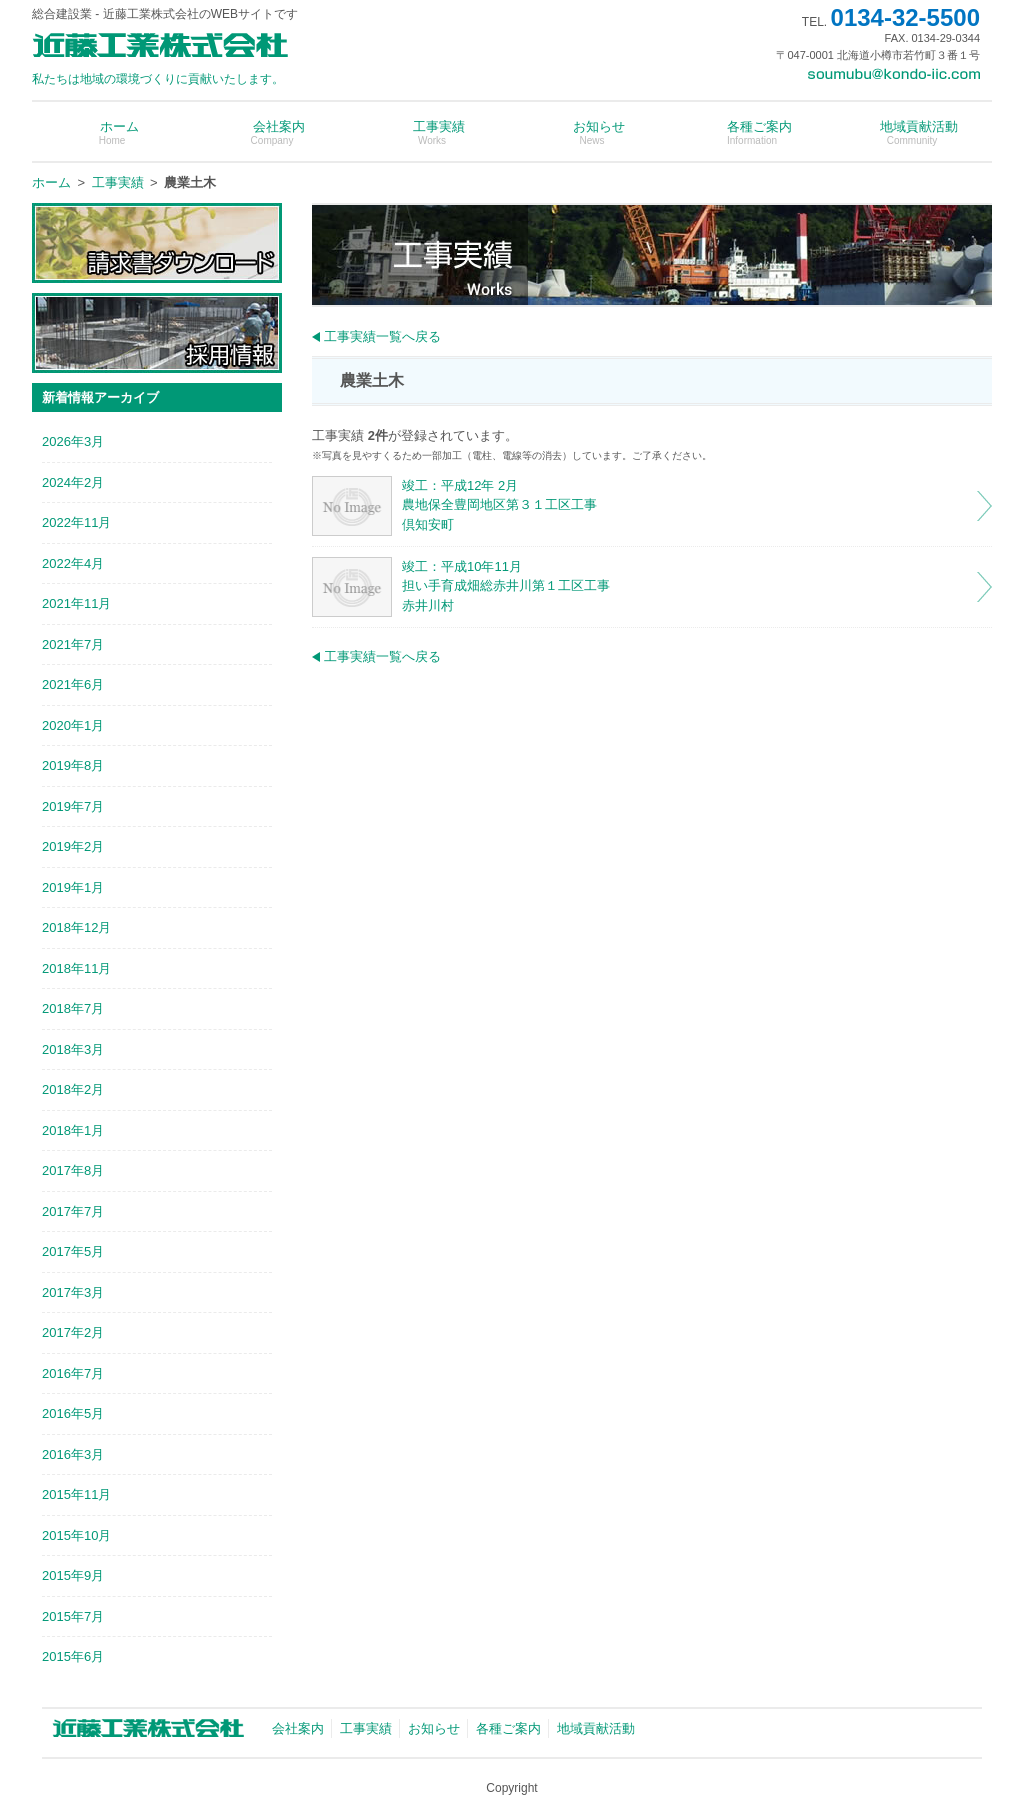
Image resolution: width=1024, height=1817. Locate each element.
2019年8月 (73, 765)
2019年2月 (73, 846)
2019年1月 (73, 887)
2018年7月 (73, 1008)
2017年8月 (73, 1170)
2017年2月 (73, 1332)
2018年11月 (76, 968)
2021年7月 (73, 644)
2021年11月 (76, 603)
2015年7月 (73, 1616)
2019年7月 (73, 806)
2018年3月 (73, 1049)
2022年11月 (76, 522)
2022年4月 (73, 563)
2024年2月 (73, 482)
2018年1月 (73, 1130)
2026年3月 (73, 441)
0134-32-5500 (905, 17)
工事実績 (432, 133)
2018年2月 (73, 1089)
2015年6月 (73, 1656)
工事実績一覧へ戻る (382, 336)
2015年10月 (76, 1535)
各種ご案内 (752, 133)
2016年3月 (73, 1454)
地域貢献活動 (912, 133)
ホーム (112, 133)
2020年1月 (73, 725)
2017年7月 (73, 1211)
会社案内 (272, 133)
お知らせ (592, 133)
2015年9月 (73, 1575)
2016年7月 (73, 1373)
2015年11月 (76, 1494)
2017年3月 (73, 1292)
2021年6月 (73, 684)
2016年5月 (73, 1413)
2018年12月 (76, 927)
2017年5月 (73, 1251)
